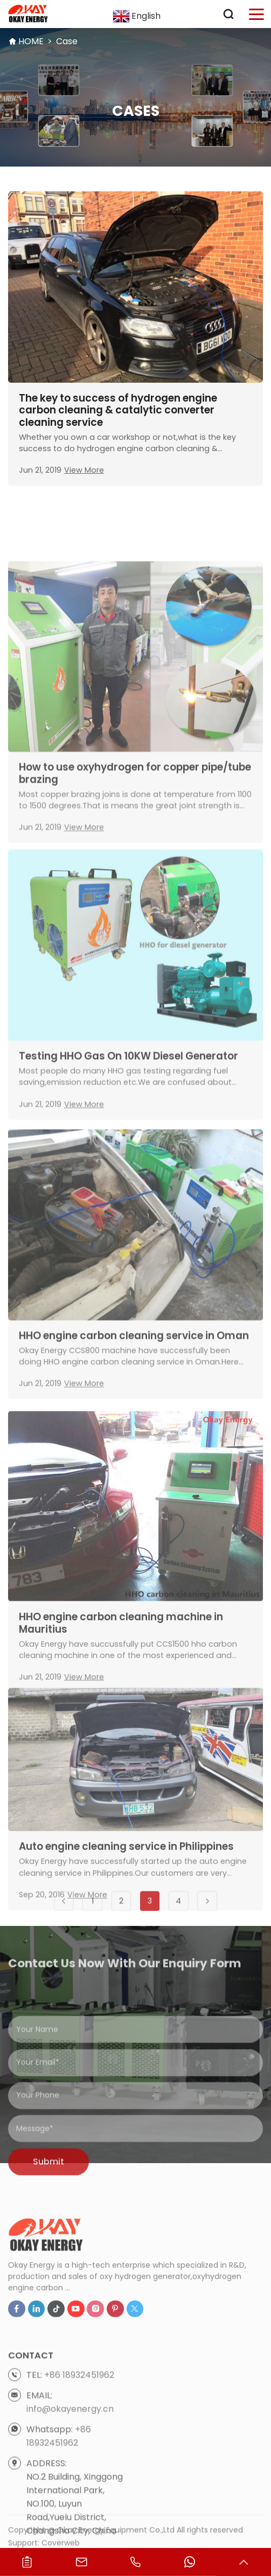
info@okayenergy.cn (70, 2463)
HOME (31, 41)
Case (67, 41)
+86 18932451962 (79, 2429)
